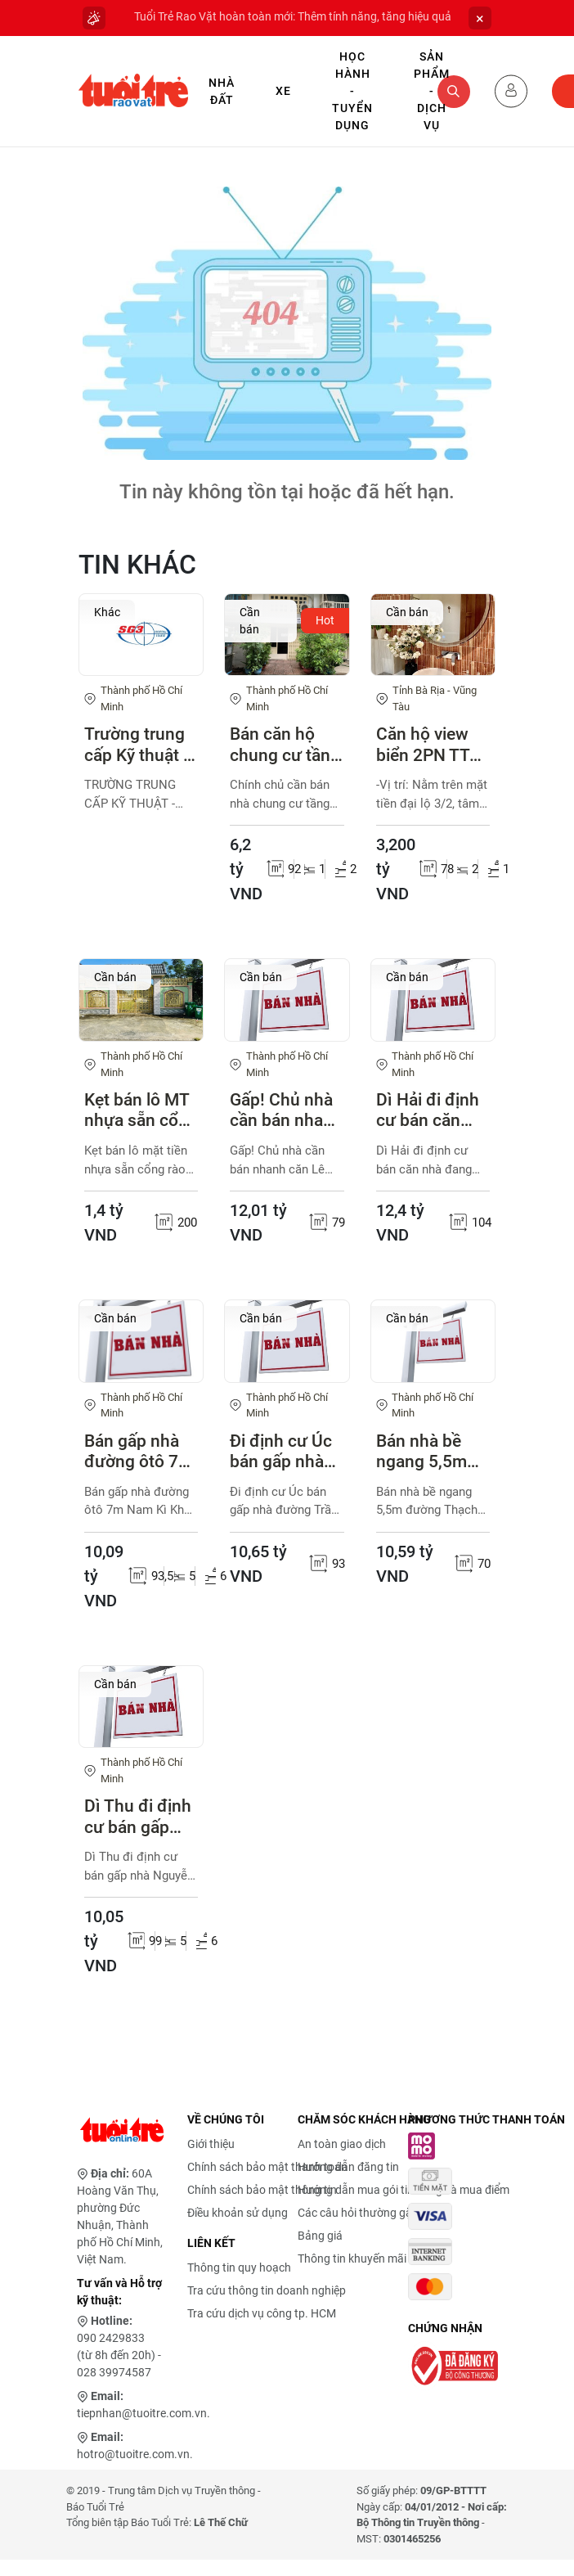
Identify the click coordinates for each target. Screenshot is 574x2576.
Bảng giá (320, 2235)
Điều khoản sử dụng (237, 2212)
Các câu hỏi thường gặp (358, 2212)
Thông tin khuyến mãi (352, 2258)
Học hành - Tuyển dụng (352, 91)
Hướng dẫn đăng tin (348, 2166)
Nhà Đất (222, 91)
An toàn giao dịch (342, 2143)
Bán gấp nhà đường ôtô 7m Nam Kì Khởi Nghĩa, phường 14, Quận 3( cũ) (141, 1451)
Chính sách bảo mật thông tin (262, 2189)
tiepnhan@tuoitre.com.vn (142, 2413)
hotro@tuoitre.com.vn (133, 2454)
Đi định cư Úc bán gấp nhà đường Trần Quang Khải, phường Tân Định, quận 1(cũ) (281, 1451)
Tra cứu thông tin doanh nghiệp (266, 2290)
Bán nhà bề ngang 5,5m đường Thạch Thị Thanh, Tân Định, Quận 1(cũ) (432, 1451)
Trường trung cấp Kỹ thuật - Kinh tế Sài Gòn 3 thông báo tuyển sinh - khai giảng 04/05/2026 (140, 744)
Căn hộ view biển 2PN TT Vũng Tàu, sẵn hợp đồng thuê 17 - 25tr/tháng (432, 744)
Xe (283, 90)
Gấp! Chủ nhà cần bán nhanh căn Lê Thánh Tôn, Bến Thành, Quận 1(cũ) (286, 1110)
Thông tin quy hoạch (239, 2267)
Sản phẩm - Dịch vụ (432, 91)
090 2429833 (111, 2337)
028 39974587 (114, 2372)
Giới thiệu (211, 2143)
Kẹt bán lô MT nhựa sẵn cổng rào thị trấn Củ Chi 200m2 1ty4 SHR (141, 1110)
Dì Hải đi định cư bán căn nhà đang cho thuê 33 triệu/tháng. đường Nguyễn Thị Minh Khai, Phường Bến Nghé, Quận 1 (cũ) (433, 1110)
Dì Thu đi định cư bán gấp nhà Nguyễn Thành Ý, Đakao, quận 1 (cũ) (138, 1816)
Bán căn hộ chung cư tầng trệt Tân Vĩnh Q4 (285, 744)
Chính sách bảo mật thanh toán (267, 2166)
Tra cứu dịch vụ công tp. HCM (261, 2313)
